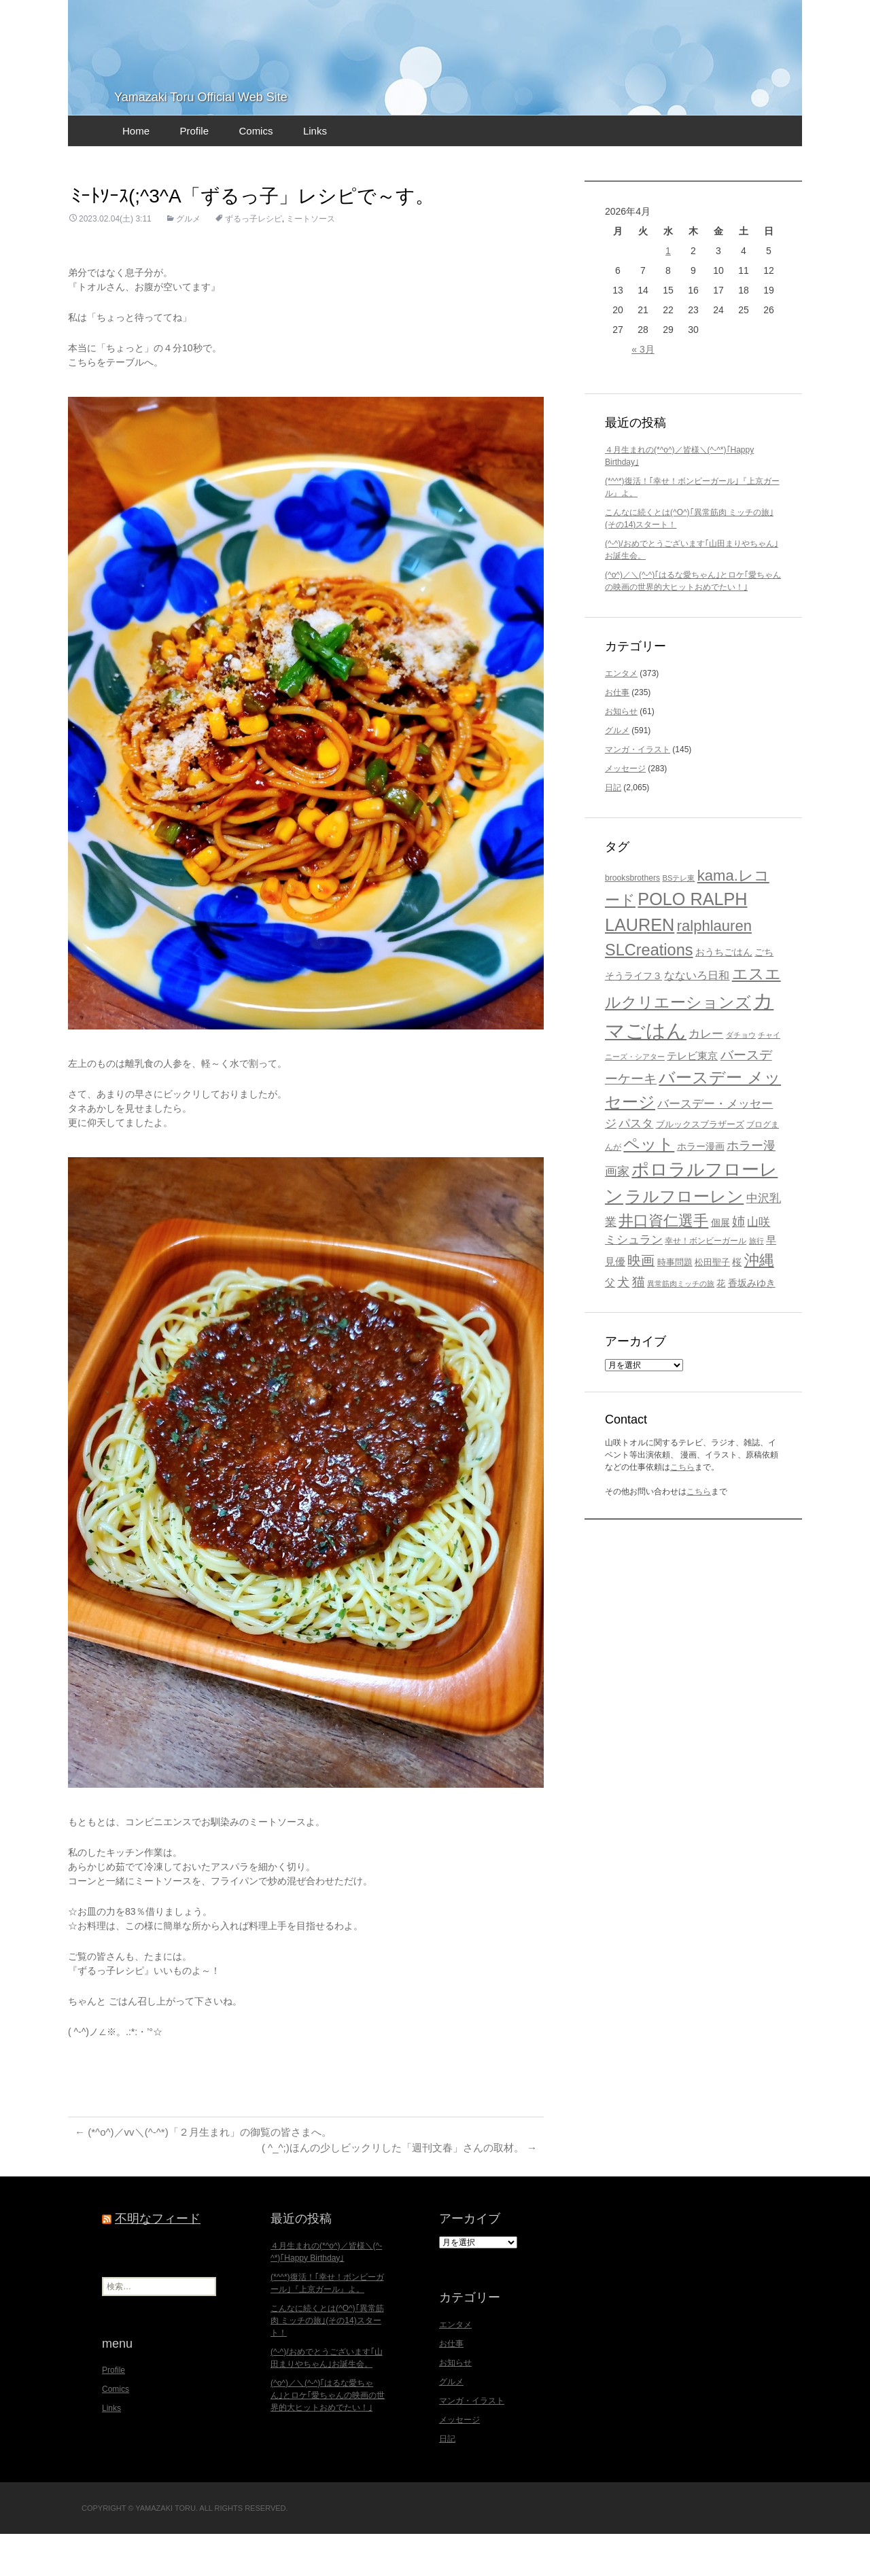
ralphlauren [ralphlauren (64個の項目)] (714, 967)
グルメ (188, 259)
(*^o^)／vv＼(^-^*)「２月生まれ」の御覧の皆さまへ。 (211, 2173)
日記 (613, 829)
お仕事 (617, 734)
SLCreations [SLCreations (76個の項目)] (649, 991)
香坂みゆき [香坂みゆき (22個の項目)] (752, 1324)
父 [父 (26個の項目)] (610, 1323)
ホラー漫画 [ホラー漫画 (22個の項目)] (701, 1188)
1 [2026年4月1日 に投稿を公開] (668, 292)
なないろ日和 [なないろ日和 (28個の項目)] (696, 1017)
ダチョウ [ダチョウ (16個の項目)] (741, 1076)
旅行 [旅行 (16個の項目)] (756, 1282)
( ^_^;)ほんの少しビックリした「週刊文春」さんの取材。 (390, 2189)
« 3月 (642, 390)
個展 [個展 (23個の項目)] (720, 1263)
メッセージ (625, 810)
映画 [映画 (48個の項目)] (641, 1301)
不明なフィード (158, 2261)
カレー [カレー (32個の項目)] (706, 1075)
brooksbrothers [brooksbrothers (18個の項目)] (632, 919)
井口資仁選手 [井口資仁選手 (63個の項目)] (663, 1262)
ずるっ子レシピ (253, 259)
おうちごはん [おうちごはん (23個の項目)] (723, 993)
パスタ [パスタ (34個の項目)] (636, 1165)
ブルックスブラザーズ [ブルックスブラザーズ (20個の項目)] (700, 1166)
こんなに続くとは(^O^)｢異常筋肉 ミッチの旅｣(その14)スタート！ (327, 2363)
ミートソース (310, 259)
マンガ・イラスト (637, 791)
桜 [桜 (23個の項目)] (737, 1303)
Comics (256, 172)
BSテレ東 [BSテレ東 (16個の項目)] (678, 919)
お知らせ (621, 753)
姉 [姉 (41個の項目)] (738, 1263)
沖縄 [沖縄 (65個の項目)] (759, 1301)
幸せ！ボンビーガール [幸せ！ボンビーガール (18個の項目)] (705, 1282)
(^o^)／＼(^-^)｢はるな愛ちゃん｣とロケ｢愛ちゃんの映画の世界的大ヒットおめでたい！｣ (328, 2437)
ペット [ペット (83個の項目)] (648, 1185)
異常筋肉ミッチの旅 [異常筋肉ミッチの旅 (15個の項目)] (680, 1324)
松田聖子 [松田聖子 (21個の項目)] (712, 1304)
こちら (682, 1508)
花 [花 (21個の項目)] (720, 1324)
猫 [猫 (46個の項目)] (638, 1322)
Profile (194, 172)
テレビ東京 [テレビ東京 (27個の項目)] (692, 1097)
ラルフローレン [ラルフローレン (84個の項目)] (684, 1238)
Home (136, 172)
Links (315, 172)
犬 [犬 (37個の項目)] (623, 1323)
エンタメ (621, 715)
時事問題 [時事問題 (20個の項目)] (675, 1304)
